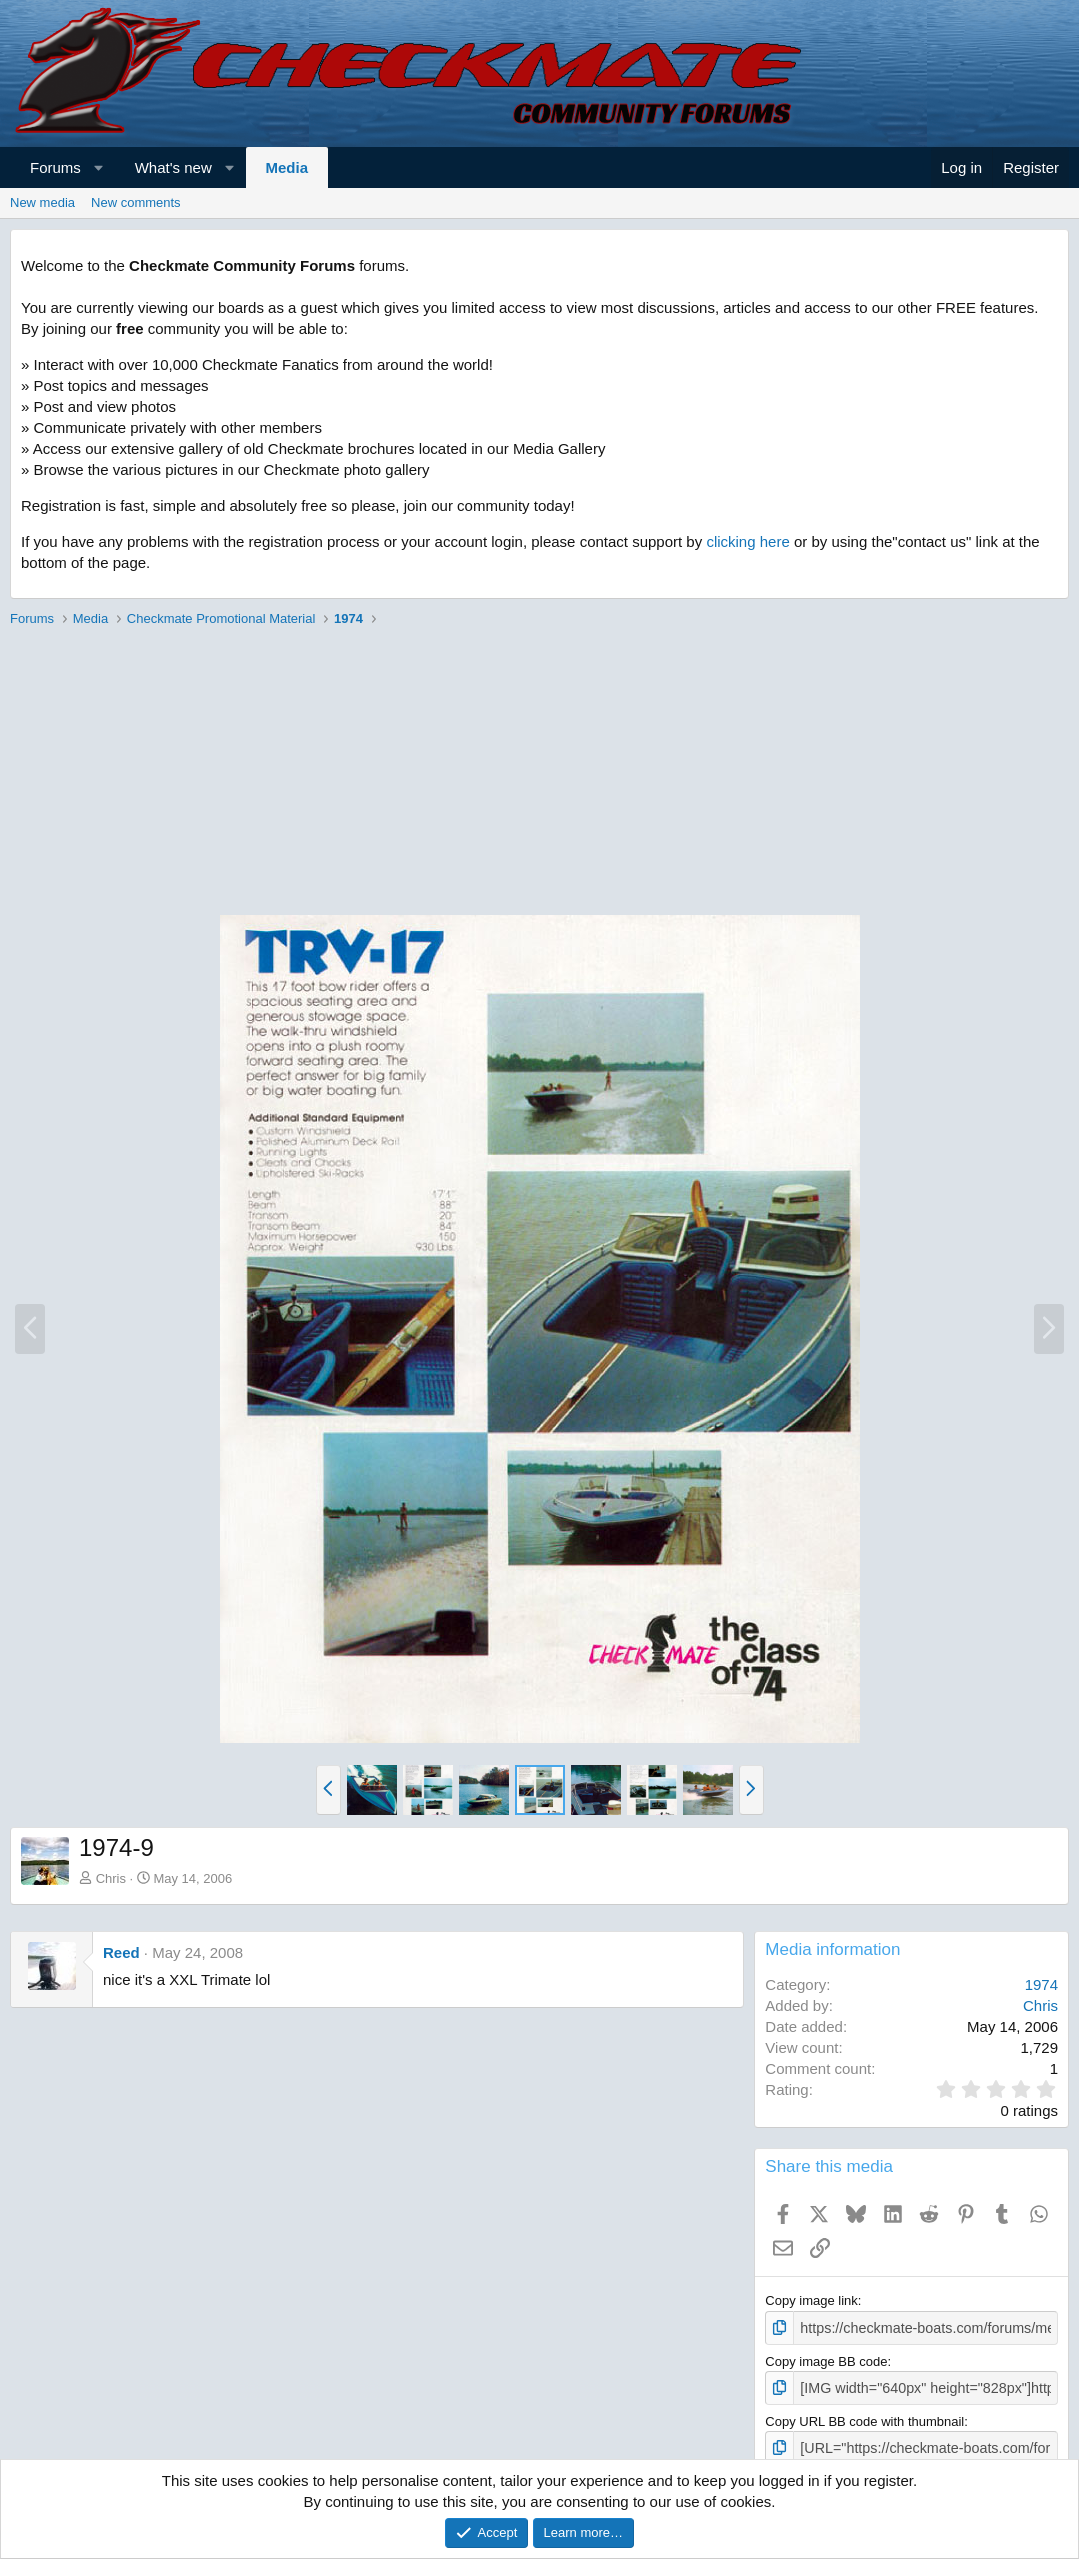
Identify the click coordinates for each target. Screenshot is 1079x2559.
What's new (173, 167)
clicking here (747, 541)
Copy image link (811, 2300)
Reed (121, 1952)
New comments (136, 202)
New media (42, 202)
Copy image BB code (826, 2359)
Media (287, 167)
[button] (98, 167)
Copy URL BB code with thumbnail (864, 2417)
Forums (55, 167)
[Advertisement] (539, 774)
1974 (1041, 1984)
